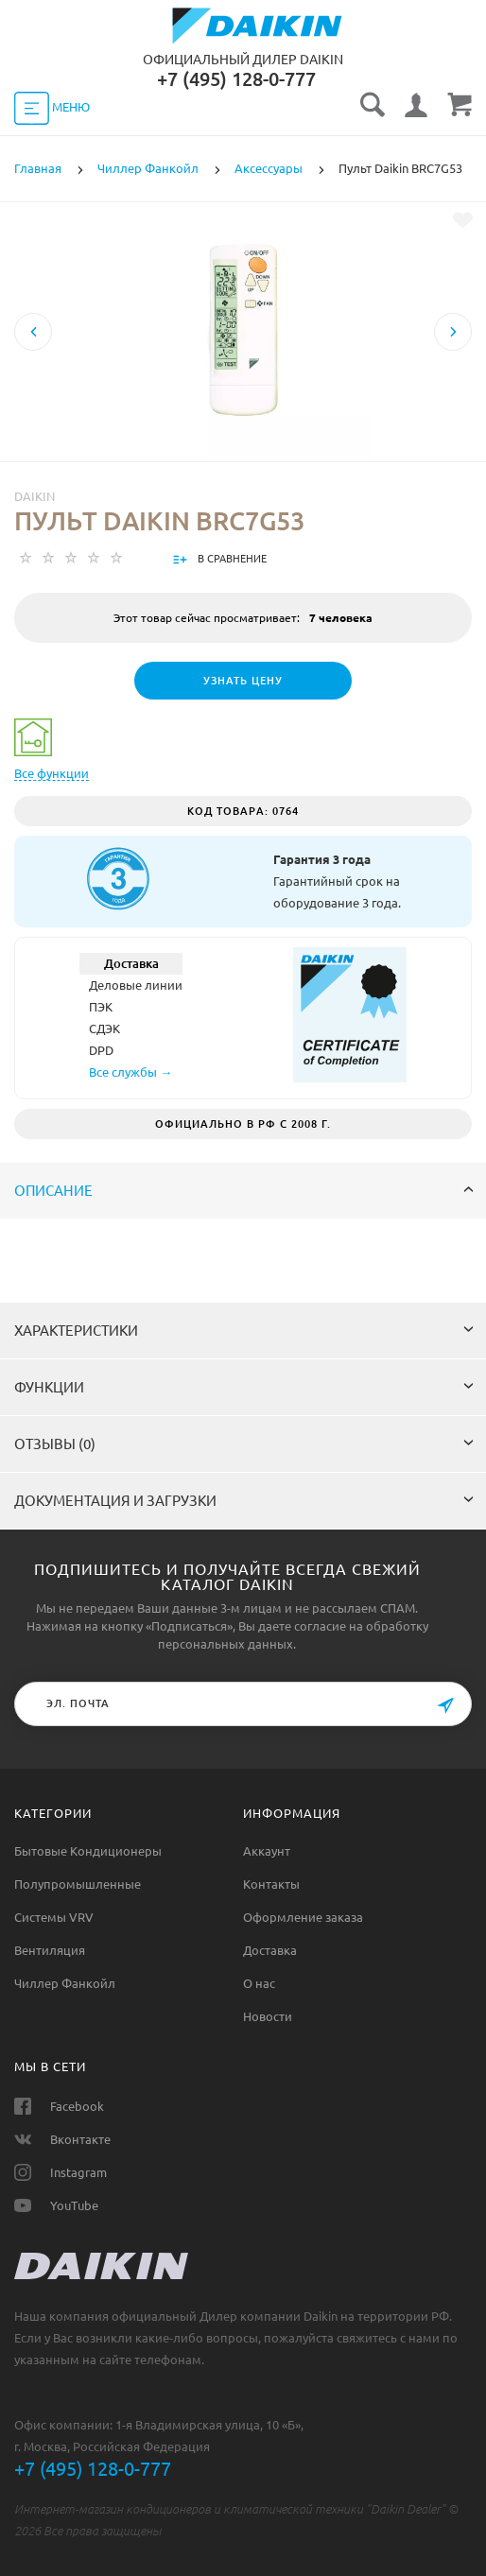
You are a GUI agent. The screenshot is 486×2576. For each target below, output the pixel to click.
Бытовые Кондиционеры (88, 1851)
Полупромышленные (77, 1884)
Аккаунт (266, 1851)
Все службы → (130, 1072)
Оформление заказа (303, 1917)
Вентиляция (49, 1950)
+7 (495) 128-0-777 (92, 2469)
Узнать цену (243, 680)
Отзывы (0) (244, 1444)
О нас (259, 1983)
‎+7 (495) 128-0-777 (236, 79)
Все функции (51, 773)
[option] (243, 396)
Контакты (271, 1884)
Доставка (270, 1950)
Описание (244, 1191)
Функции (244, 1387)
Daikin (34, 496)
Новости (267, 2016)
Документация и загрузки (244, 1501)
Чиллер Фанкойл (64, 1983)
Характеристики (244, 1331)
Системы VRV (54, 1917)
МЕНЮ (52, 108)
